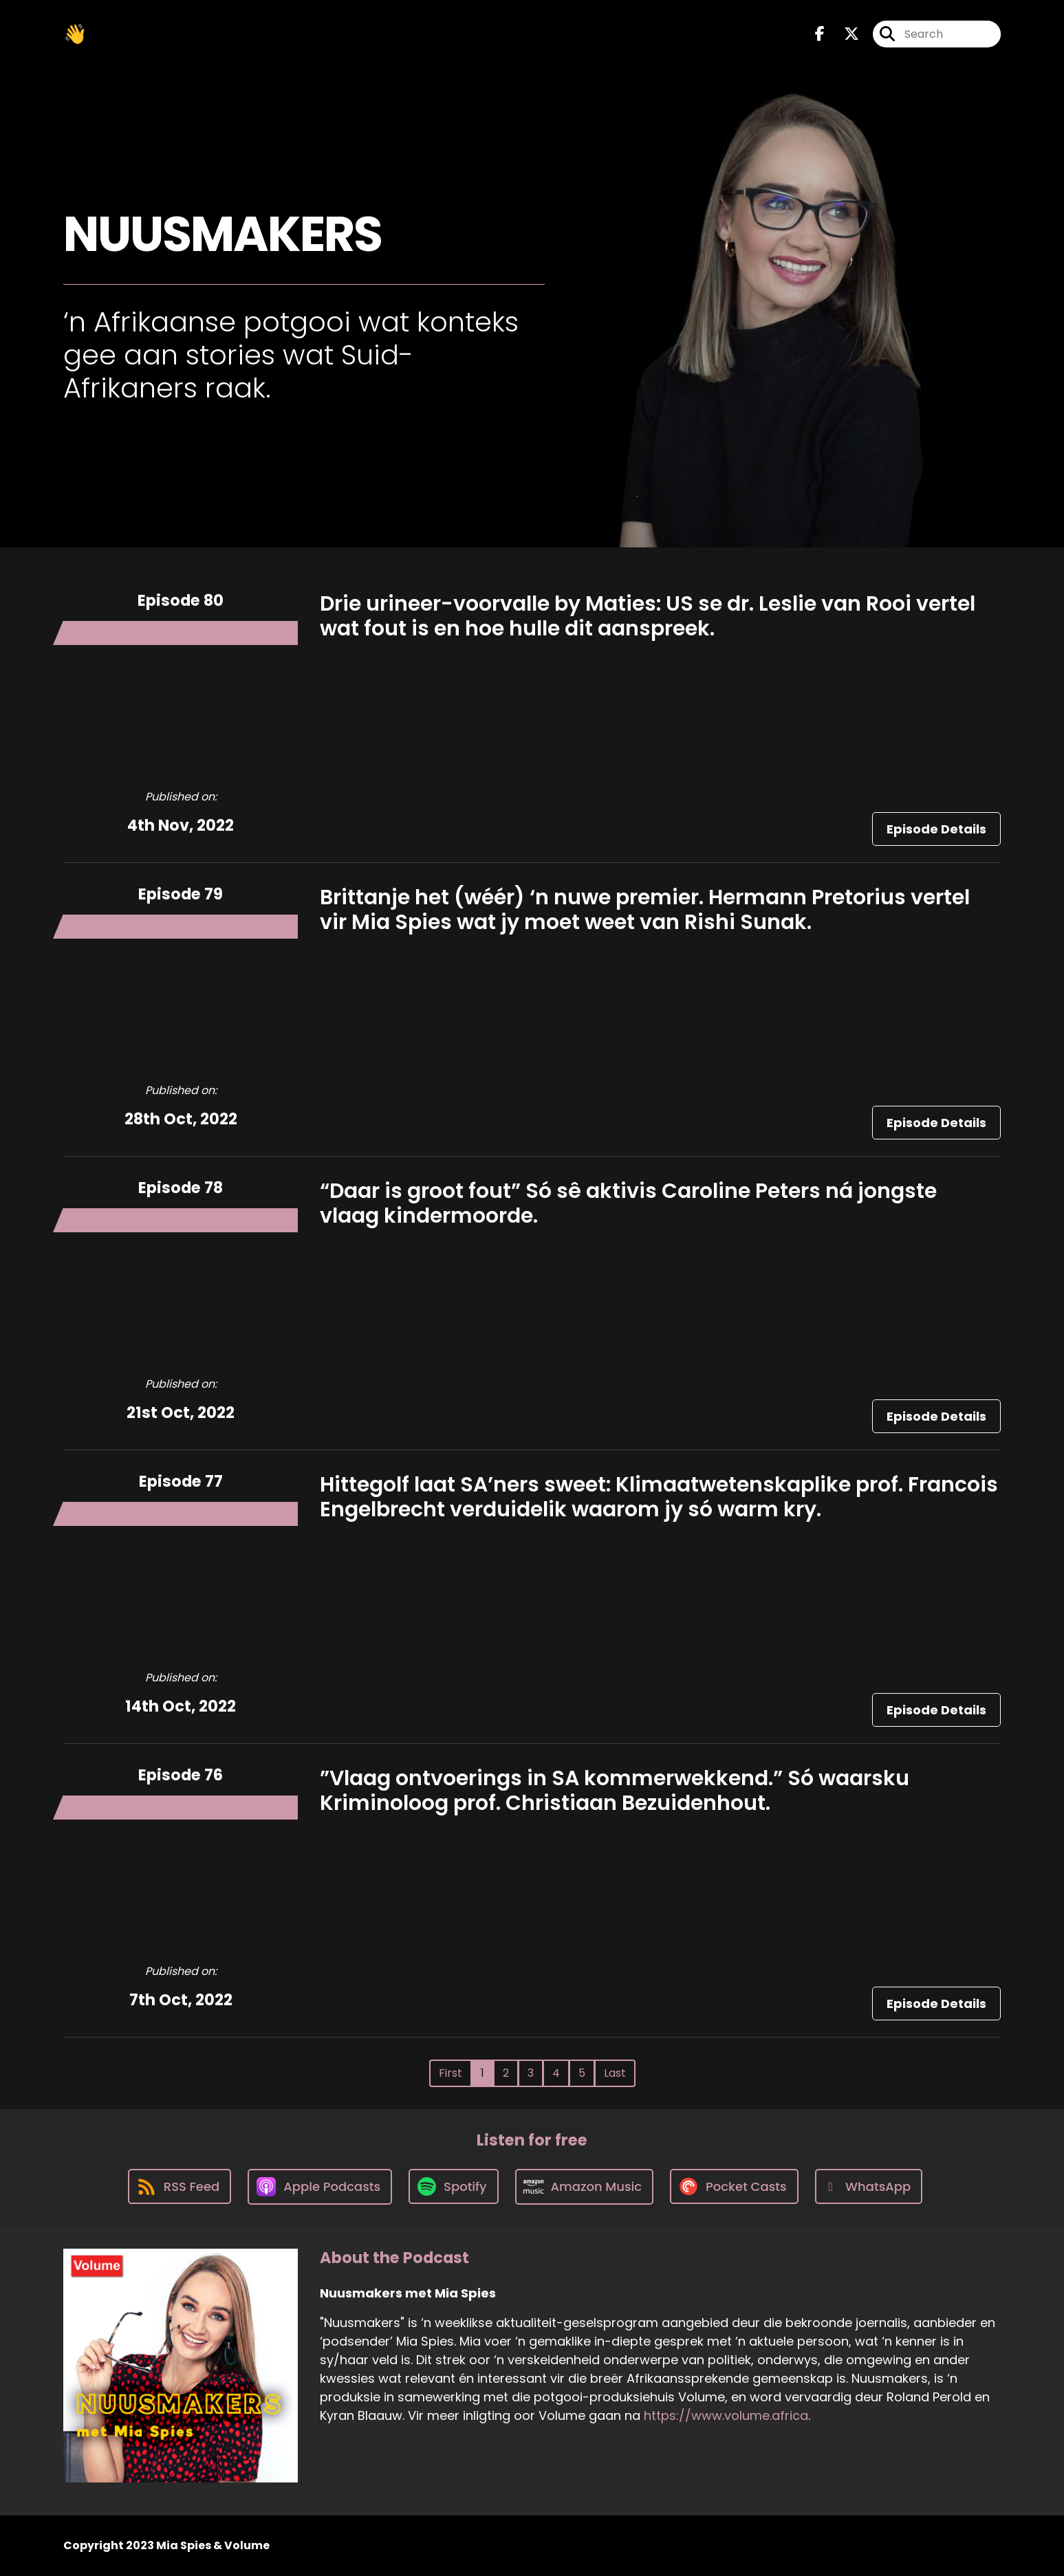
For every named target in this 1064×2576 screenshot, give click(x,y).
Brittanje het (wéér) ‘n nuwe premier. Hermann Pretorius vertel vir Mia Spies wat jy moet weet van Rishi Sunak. (645, 910)
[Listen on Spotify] (453, 2186)
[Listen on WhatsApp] (869, 2186)
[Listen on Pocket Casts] (734, 2186)
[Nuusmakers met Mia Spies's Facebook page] (820, 34)
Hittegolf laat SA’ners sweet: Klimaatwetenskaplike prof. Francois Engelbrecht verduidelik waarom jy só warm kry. (659, 1497)
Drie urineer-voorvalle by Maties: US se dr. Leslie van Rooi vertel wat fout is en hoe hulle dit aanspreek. (647, 616)
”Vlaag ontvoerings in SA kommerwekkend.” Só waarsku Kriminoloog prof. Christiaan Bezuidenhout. (614, 1791)
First (450, 2073)
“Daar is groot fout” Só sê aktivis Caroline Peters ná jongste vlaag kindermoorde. (628, 1203)
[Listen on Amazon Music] (584, 2187)
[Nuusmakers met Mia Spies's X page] (843, 34)
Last (615, 2073)
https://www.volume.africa (726, 2415)
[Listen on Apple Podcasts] (320, 2187)
